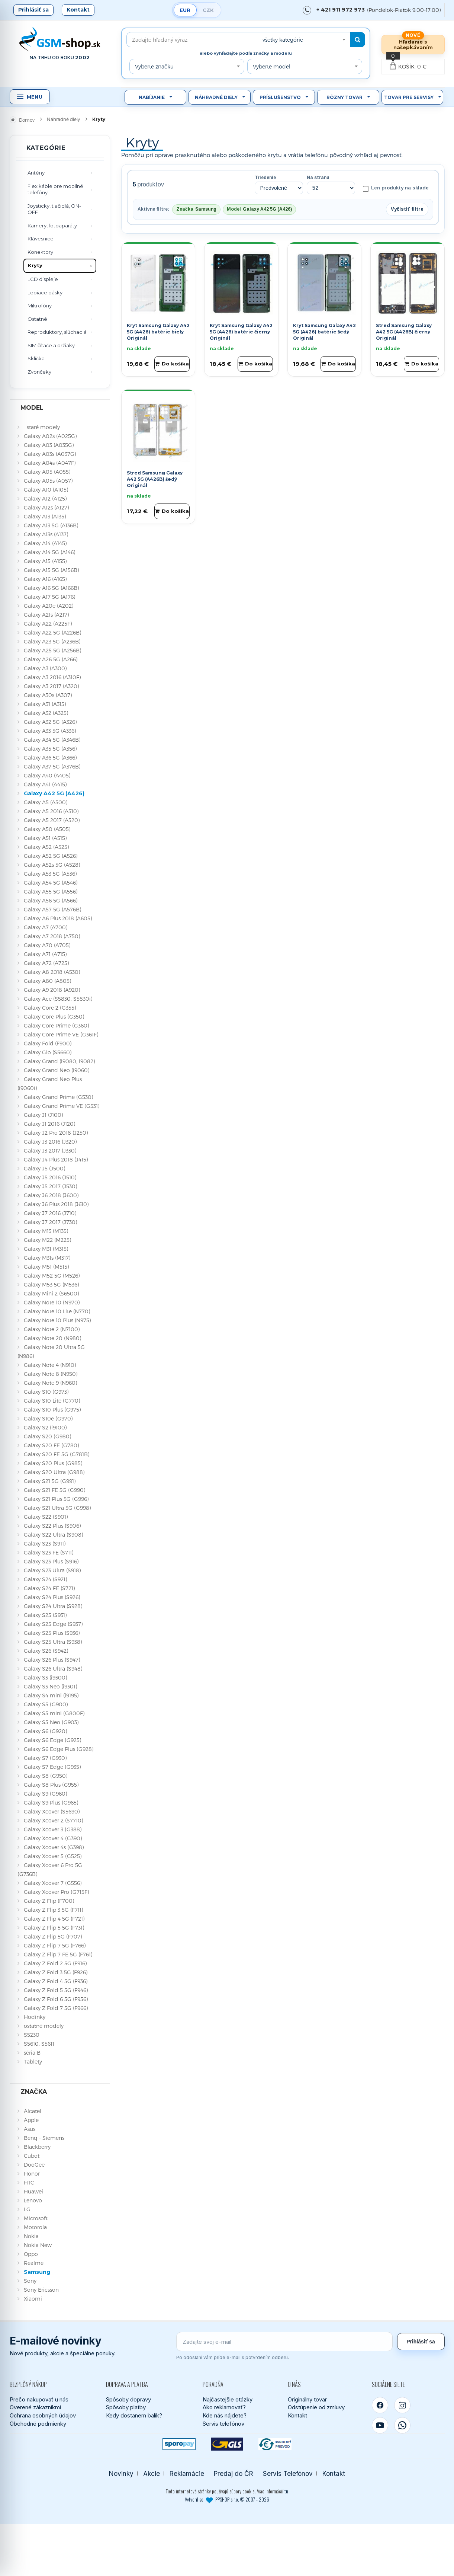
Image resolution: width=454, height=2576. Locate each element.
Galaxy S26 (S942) (46, 1650)
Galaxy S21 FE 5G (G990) (54, 1490)
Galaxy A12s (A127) (46, 507)
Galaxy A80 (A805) (47, 981)
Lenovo (33, 2200)
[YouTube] (380, 2425)
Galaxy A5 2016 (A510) (51, 811)
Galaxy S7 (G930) (45, 1758)
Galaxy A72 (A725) (46, 963)
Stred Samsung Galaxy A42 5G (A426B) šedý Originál (155, 479)
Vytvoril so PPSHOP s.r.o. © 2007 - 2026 (227, 2499)
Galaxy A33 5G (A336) (50, 731)
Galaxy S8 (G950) (45, 1776)
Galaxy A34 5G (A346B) (52, 739)
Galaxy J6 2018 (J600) (51, 1195)
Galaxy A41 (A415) (45, 784)
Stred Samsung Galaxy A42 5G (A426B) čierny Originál (404, 332)
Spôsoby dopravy (128, 2399)
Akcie (151, 2473)
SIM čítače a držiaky (51, 345)
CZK (208, 10)
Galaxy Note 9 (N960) (50, 1383)
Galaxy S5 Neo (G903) (51, 1722)
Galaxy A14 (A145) (45, 543)
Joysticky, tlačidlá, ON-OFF (54, 209)
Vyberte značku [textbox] (154, 66)
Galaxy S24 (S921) (45, 1579)
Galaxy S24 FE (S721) (49, 1588)
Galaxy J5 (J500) (44, 1168)
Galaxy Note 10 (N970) (52, 1302)
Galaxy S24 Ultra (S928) (53, 1606)
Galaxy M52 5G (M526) (52, 1275)
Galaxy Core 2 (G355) (50, 1007)
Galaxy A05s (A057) (48, 480)
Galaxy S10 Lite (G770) (52, 1400)
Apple (31, 2120)
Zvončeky (39, 372)
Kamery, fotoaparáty (52, 225)
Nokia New (38, 2245)
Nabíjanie (152, 97)
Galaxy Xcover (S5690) (52, 1811)
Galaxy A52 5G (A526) (50, 856)
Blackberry (37, 2147)
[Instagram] (402, 2405)
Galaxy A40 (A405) (47, 775)
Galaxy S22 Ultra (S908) (53, 1534)
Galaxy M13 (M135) (46, 1231)
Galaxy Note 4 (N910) (50, 1365)
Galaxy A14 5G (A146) (49, 552)
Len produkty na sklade (395, 188)
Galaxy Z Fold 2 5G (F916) (55, 1963)
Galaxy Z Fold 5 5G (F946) (56, 1990)
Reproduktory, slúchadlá (57, 332)
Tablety (33, 2061)
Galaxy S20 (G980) (47, 1436)
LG (27, 2209)
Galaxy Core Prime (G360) (56, 1025)
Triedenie (265, 177)
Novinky (121, 2473)
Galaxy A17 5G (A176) (49, 597)
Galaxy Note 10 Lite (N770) (57, 1311)
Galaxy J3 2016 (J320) (50, 1141)
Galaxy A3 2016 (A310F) (52, 677)
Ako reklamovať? (224, 2407)
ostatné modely (44, 2026)
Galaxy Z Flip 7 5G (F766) (55, 1945)
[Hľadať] (357, 39)
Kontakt (78, 9)
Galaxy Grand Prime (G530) (58, 1097)
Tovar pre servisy (409, 97)
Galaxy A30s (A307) (48, 695)
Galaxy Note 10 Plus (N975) (57, 1320)
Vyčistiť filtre (407, 209)
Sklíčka (36, 358)
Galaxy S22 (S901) (46, 1517)
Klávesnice (41, 239)
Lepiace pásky (45, 292)
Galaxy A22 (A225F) (48, 623)
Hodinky (34, 2017)
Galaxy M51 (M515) (46, 1266)
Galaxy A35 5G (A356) (50, 748)
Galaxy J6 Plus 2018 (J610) (56, 1204)
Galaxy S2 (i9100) (45, 1427)
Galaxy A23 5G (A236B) (52, 641)
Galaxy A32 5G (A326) (50, 722)
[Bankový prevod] (275, 2444)
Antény (36, 173)
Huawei (33, 2191)
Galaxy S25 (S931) (45, 1615)
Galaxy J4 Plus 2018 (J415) (56, 1159)
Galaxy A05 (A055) (47, 472)
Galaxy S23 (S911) (44, 1543)
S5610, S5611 (39, 2043)
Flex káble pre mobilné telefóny (55, 189)
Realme (34, 2263)
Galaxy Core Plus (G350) (54, 1016)
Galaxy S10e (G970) (48, 1418)
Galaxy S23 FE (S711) (48, 1552)
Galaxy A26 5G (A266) (50, 659)
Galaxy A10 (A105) (46, 489)
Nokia (31, 2236)
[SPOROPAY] (179, 2444)
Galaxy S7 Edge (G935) (52, 1767)
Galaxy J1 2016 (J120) (49, 1124)
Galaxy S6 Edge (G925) (52, 1740)
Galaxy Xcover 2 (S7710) (53, 1820)
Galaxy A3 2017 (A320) (51, 686)
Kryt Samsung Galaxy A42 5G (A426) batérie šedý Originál (324, 332)
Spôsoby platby (126, 2407)
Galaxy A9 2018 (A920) (52, 990)
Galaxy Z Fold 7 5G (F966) (56, 2008)
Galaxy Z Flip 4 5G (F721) (54, 1918)
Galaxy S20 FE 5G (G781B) (56, 1454)
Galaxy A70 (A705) (47, 945)
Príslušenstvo (280, 97)
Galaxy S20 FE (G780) (51, 1445)
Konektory (40, 252)
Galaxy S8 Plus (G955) (51, 1784)
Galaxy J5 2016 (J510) (50, 1177)
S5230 (31, 2035)
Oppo (31, 2254)
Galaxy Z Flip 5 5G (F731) (54, 1927)
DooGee (34, 2164)
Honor (32, 2173)
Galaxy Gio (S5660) (47, 1052)
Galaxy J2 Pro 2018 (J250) (56, 1132)
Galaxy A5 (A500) (45, 802)
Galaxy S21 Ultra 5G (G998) (57, 1508)
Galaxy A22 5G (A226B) (52, 632)
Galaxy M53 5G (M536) (51, 1284)
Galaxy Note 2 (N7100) (52, 1329)
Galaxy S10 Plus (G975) (52, 1409)
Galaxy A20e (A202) (48, 606)
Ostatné (37, 319)
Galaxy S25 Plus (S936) (52, 1633)
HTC (29, 2182)
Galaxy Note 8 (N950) (50, 1374)
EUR (185, 10)
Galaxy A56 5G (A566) (50, 900)
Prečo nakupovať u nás (39, 2399)
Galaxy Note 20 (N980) (52, 1338)
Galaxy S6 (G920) (45, 1731)
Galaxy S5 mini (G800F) (54, 1713)
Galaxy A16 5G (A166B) (51, 588)
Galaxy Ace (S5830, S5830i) (58, 998)
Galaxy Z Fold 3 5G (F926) (55, 1972)
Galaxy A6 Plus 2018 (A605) (58, 918)
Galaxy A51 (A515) (45, 838)
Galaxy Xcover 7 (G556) (52, 1883)
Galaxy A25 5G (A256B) (52, 650)
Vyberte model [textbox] (271, 66)
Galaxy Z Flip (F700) (49, 1901)
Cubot (31, 2155)
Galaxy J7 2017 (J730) (50, 1222)
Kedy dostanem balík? (134, 2415)
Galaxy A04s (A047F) (49, 463)
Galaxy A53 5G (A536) (50, 873)
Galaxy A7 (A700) (45, 927)
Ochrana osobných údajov (43, 2415)
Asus (29, 2129)
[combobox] (303, 39)
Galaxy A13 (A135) (45, 516)
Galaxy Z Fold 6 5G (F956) (56, 1999)
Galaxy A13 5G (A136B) (51, 525)
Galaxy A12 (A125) (45, 498)
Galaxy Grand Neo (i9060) (56, 1070)
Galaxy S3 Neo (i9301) (50, 1686)
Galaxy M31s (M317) (47, 1258)
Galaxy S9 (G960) (45, 1793)
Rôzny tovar (344, 97)
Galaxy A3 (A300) (45, 668)
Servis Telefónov (288, 2473)
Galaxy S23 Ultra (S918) (52, 1570)
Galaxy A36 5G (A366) (50, 757)
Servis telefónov (223, 2423)
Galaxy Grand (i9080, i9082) (59, 1061)
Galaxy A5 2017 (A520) (52, 820)
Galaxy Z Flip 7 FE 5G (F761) (58, 1954)
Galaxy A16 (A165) (45, 579)
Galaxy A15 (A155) (45, 561)
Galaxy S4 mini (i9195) (51, 1695)
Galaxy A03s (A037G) (50, 454)
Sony (30, 2281)
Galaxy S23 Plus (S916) (51, 1561)
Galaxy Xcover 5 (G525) (52, 1856)
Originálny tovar (307, 2399)
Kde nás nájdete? (225, 2415)
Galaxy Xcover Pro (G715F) (56, 1892)
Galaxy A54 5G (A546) (50, 882)
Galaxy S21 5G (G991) (49, 1481)
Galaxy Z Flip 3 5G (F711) (53, 1910)
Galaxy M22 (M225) (47, 1240)
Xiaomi (33, 2298)
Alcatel (32, 2111)
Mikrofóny (40, 306)
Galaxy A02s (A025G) (50, 436)
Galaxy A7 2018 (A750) (52, 936)
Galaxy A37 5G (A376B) (52, 766)
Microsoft (36, 2218)
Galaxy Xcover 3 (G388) (52, 1829)
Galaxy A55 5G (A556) (50, 891)
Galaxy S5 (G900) (46, 1704)
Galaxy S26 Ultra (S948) (53, 1668)
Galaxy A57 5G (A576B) (52, 909)
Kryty (35, 265)
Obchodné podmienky (38, 2423)
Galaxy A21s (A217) (46, 614)
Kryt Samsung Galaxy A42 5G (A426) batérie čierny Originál (241, 332)
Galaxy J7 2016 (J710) (50, 1213)
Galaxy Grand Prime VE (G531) (61, 1106)
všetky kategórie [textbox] (283, 39)
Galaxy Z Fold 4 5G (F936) (55, 1981)
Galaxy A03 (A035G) (49, 445)
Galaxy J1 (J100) (43, 1115)
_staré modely (42, 427)
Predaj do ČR (233, 2473)
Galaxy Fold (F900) (47, 1043)
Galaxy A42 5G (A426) (54, 793)
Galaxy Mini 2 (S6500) (51, 1293)
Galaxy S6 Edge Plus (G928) (58, 1749)
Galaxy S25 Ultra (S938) (53, 1642)
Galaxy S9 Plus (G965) (51, 1802)
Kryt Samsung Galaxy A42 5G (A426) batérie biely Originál (158, 332)
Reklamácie (187, 2473)
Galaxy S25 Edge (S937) (53, 1624)
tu (286, 2491)
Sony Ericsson (41, 2289)
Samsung (37, 2272)
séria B (32, 2052)
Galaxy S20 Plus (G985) (53, 1463)
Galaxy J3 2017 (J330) (50, 1150)
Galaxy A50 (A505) (47, 829)
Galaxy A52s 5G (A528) (52, 865)
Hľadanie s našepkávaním (413, 44)
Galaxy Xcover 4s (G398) (54, 1847)
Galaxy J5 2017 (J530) (50, 1186)
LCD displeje (43, 279)
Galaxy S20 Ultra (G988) (54, 1472)
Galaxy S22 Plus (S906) (52, 1525)
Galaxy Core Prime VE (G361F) (61, 1034)
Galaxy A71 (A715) (45, 954)
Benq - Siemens (44, 2138)
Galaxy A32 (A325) (46, 713)
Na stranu (318, 177)
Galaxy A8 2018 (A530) (52, 972)
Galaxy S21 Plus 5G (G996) (56, 1499)
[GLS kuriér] (227, 2444)
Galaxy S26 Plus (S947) (52, 1659)
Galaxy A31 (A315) (45, 704)
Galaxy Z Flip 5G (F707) (53, 1936)
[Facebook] (380, 2405)
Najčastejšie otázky (227, 2399)
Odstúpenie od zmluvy (316, 2407)
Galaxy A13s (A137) (46, 534)
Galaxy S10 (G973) (46, 1391)
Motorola (35, 2227)
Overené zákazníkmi (35, 2407)
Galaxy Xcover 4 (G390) (53, 1838)
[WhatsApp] (402, 2425)
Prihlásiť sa (33, 9)
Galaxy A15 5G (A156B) (51, 570)
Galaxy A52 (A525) (46, 847)
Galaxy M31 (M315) (46, 1249)
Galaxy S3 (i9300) (45, 1677)
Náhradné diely (216, 97)
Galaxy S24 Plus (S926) (52, 1597)
